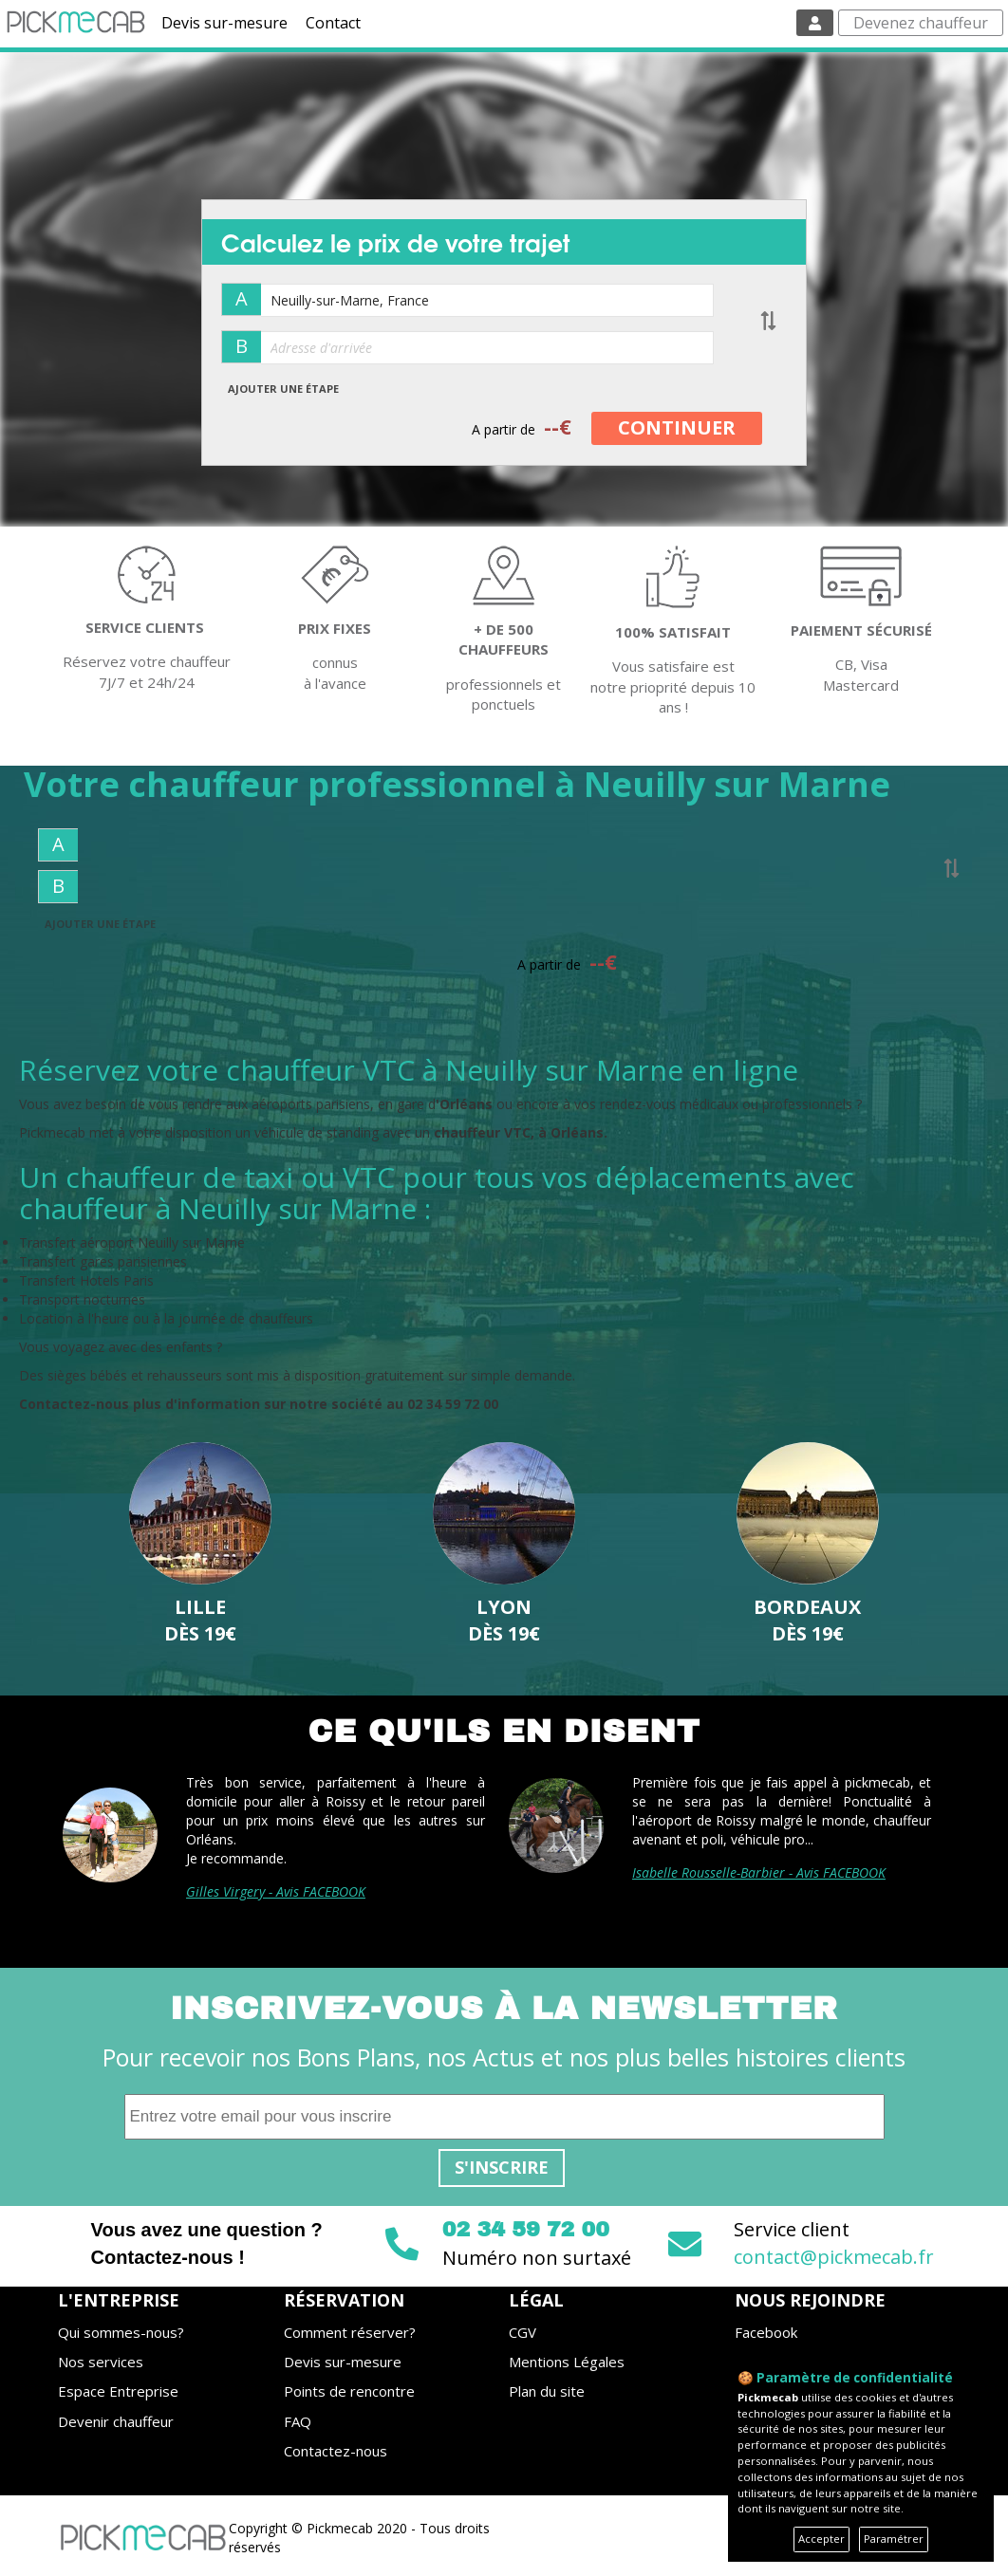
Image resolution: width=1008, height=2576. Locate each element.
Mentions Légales (567, 2361)
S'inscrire (502, 2167)
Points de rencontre (349, 2390)
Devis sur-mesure (224, 22)
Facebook (766, 2332)
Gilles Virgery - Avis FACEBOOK (275, 1891)
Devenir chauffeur (116, 2421)
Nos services (100, 2361)
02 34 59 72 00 (525, 2229)
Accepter (821, 2538)
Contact (333, 22)
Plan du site (547, 2390)
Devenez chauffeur (920, 22)
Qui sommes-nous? (121, 2332)
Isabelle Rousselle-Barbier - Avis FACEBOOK (759, 1872)
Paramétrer (894, 2538)
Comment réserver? (350, 2332)
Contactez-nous (335, 2450)
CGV (522, 2332)
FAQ (297, 2421)
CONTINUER (677, 427)
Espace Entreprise (118, 2390)
